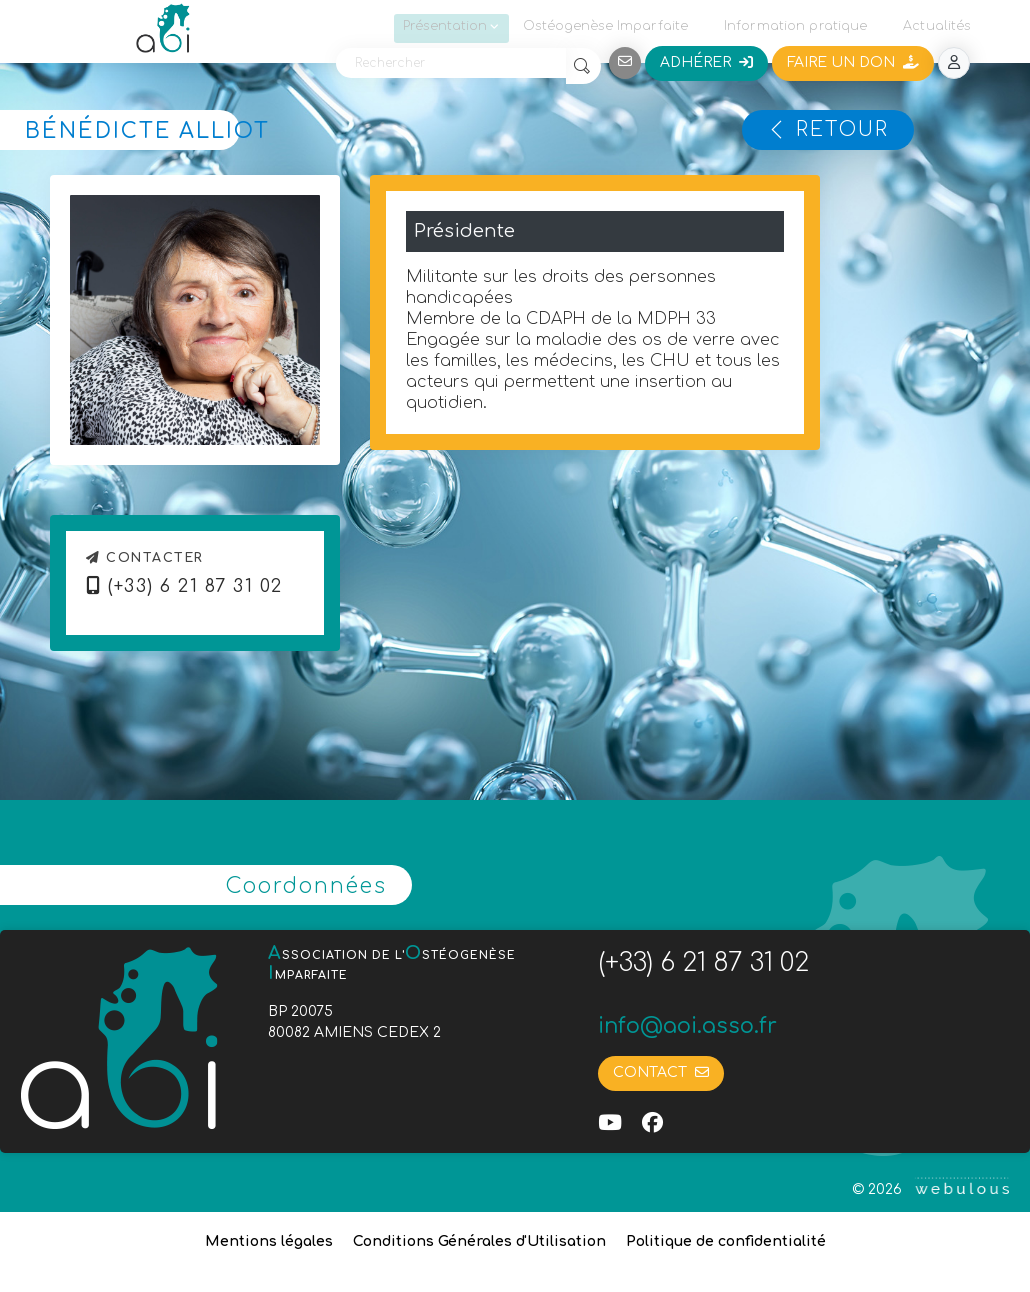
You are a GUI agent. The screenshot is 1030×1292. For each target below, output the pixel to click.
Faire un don (853, 62)
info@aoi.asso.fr (687, 1026)
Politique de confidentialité (726, 1241)
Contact (661, 1072)
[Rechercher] (451, 63)
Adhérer (706, 62)
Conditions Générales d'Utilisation (479, 1241)
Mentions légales (269, 1241)
